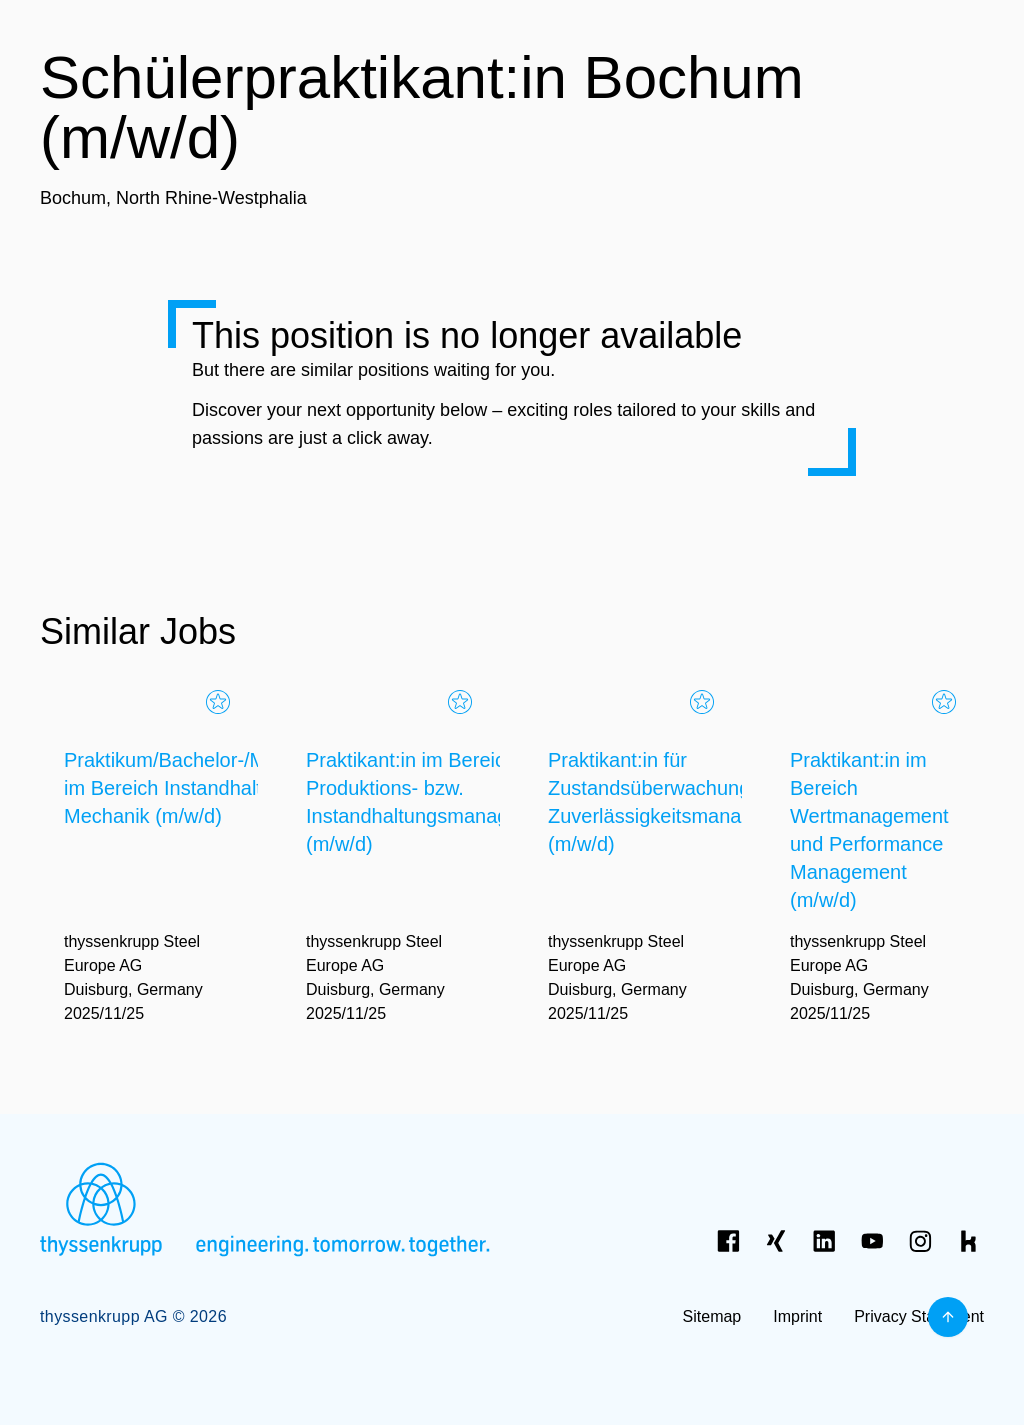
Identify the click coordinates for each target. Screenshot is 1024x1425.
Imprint (797, 1316)
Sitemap (712, 1316)
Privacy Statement (919, 1316)
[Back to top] (948, 1317)
